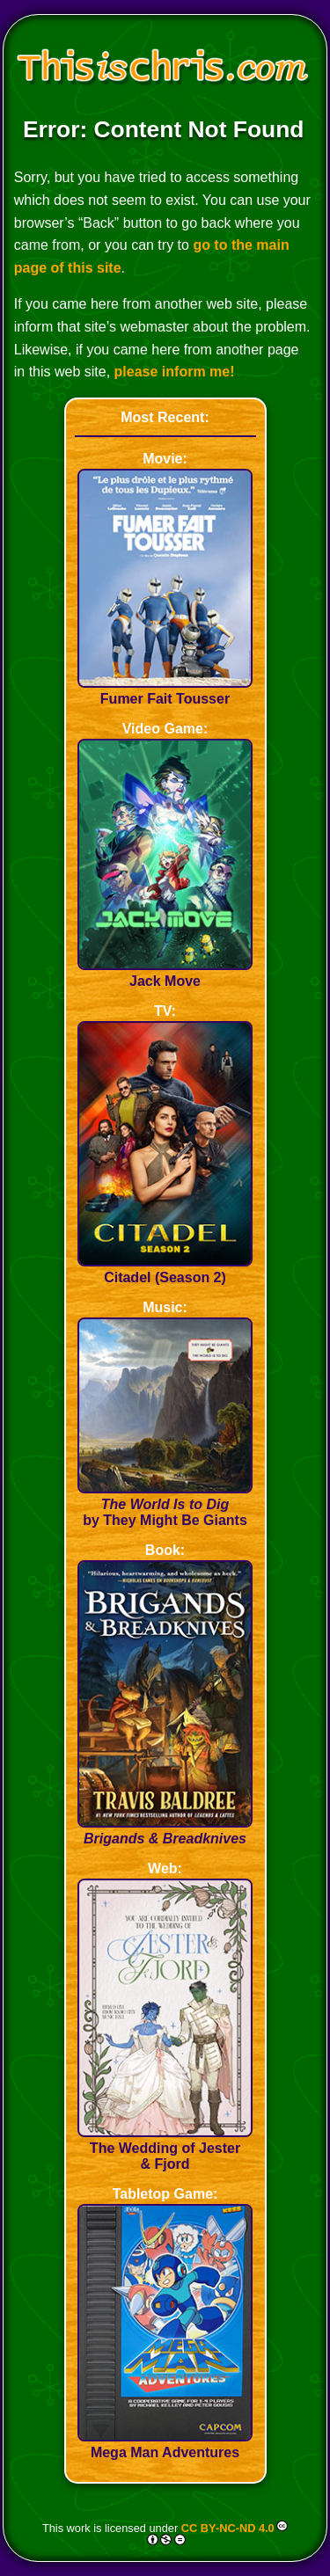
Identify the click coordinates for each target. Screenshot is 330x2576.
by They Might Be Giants (165, 1504)
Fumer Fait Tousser (165, 690)
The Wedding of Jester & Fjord (165, 2148)
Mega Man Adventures (165, 2444)
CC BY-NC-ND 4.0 (228, 2527)
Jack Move (165, 973)
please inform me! (174, 371)
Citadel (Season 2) (165, 1269)
